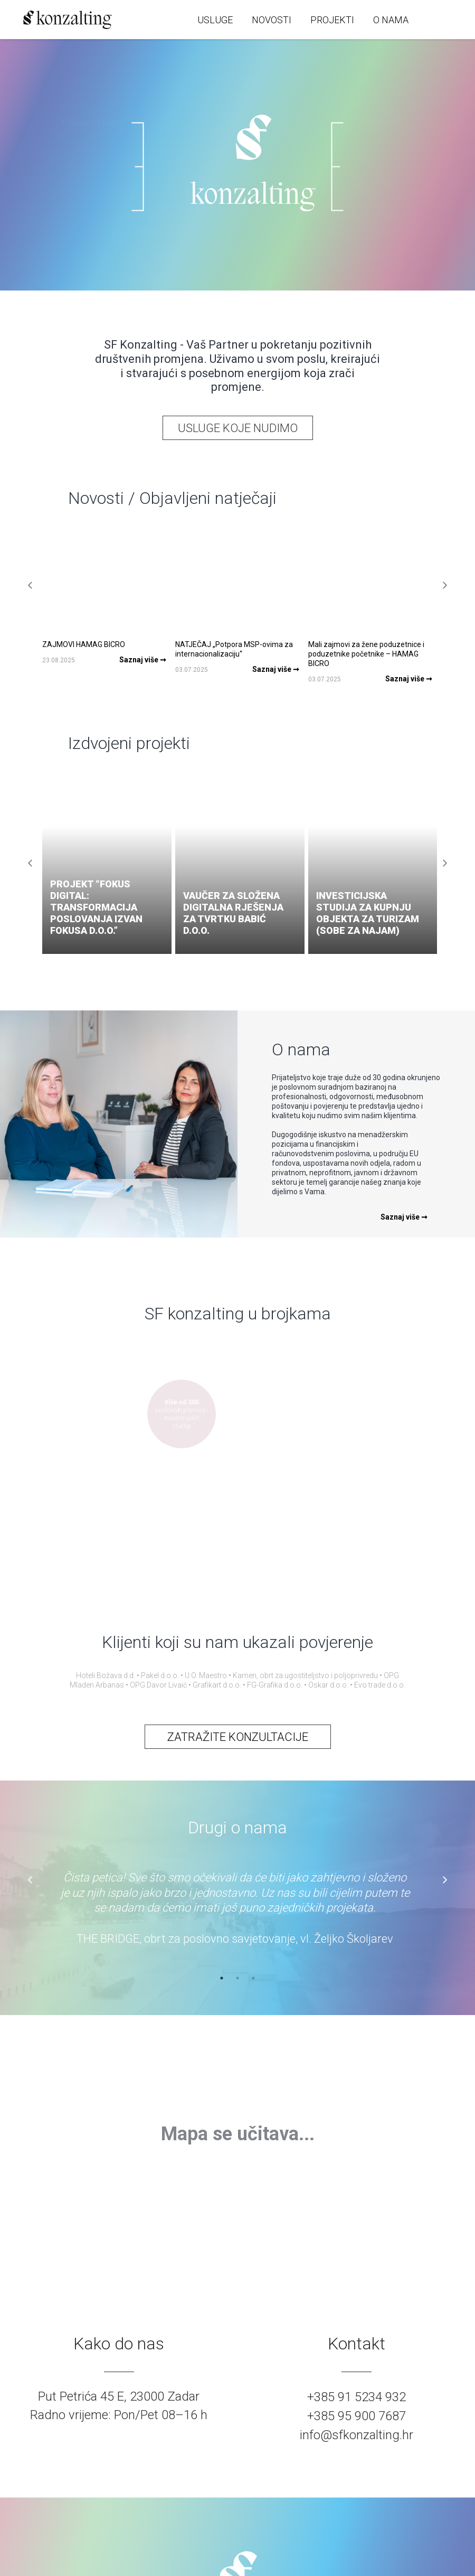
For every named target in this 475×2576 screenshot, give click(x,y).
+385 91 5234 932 (356, 2397)
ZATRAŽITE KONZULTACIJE (237, 1737)
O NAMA (390, 19)
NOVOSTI (271, 19)
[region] (237, 2134)
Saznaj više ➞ (404, 1217)
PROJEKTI (332, 19)
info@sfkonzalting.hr (356, 2435)
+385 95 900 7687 (356, 2416)
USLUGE (215, 19)
